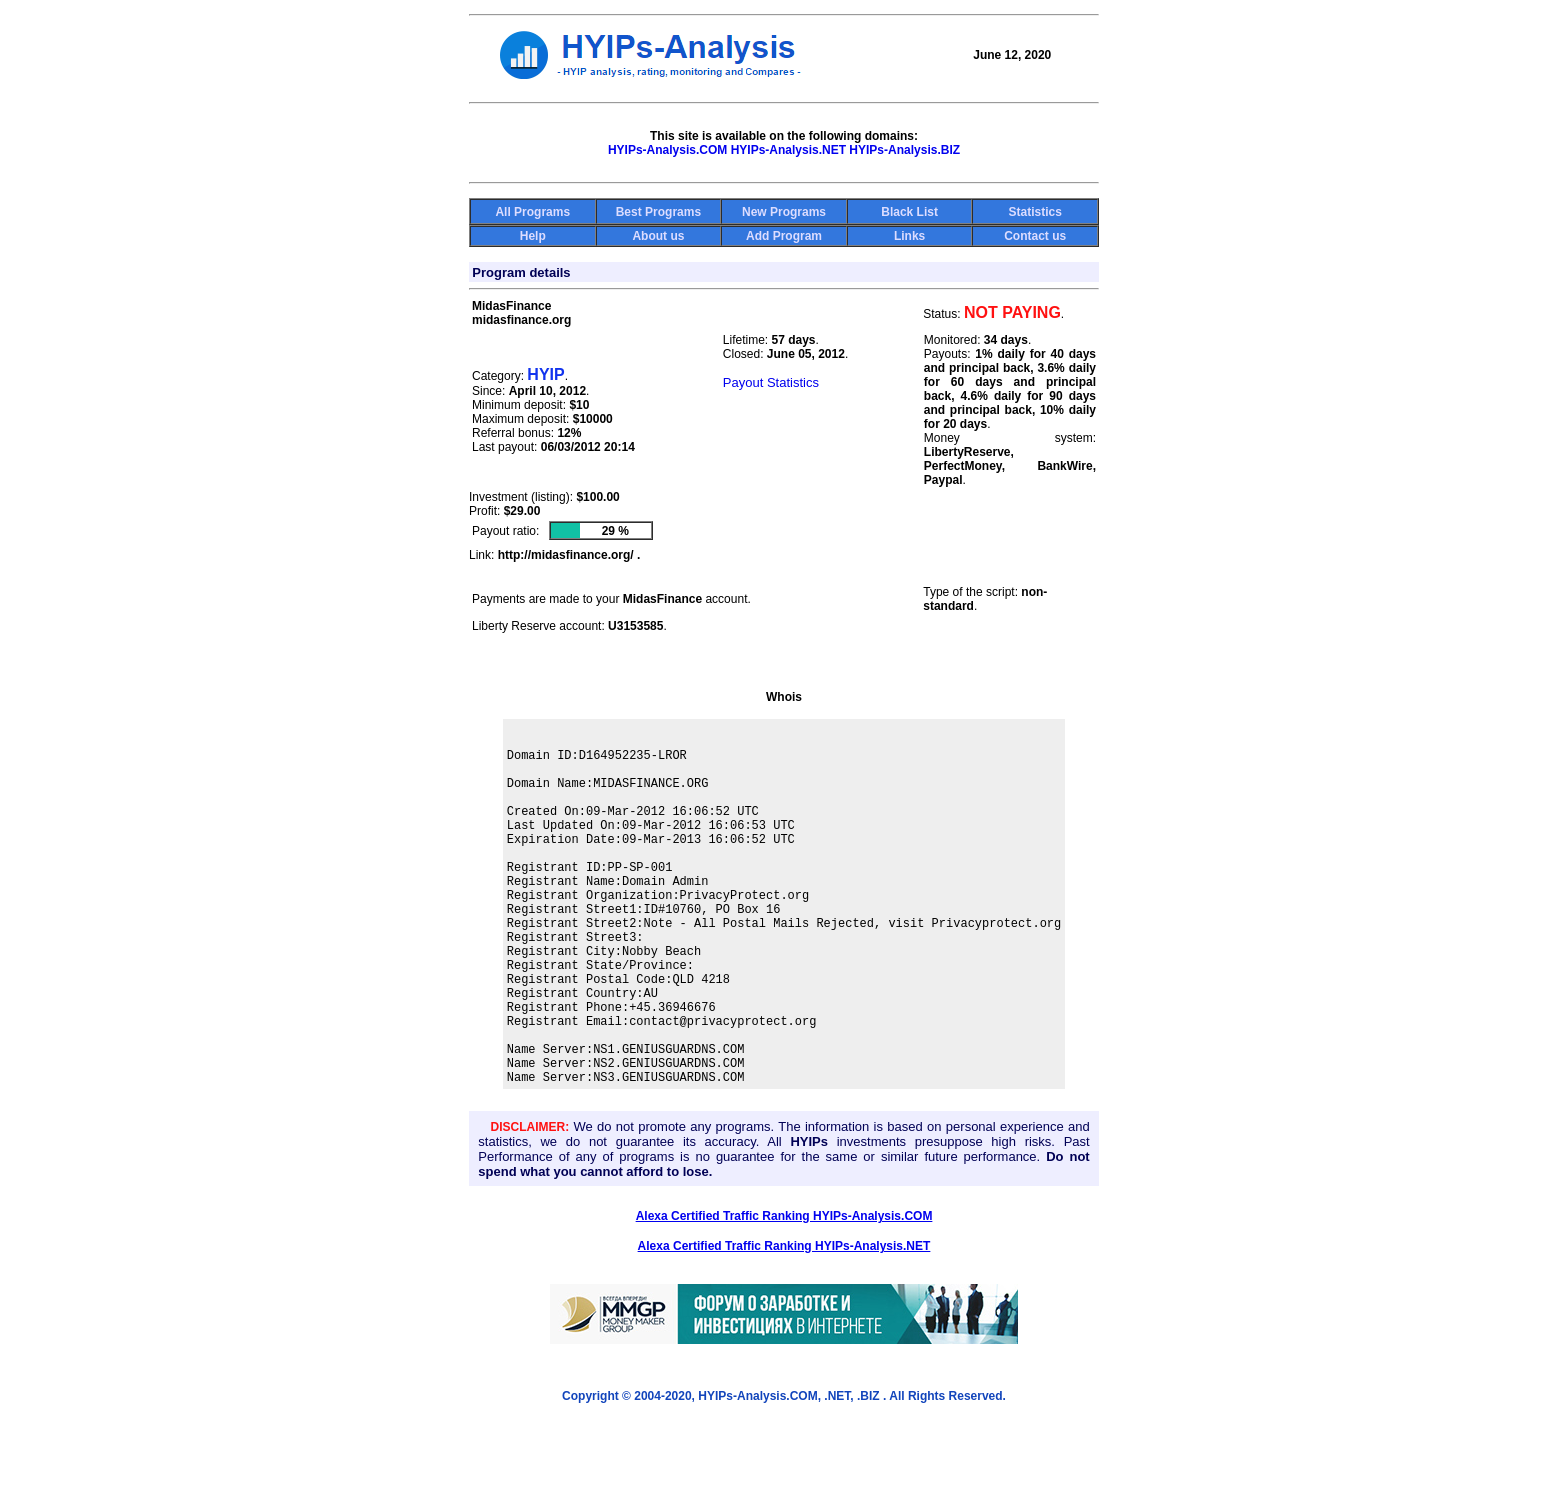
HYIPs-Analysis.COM (667, 150)
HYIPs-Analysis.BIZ (904, 150)
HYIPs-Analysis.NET (788, 150)
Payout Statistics (771, 382)
